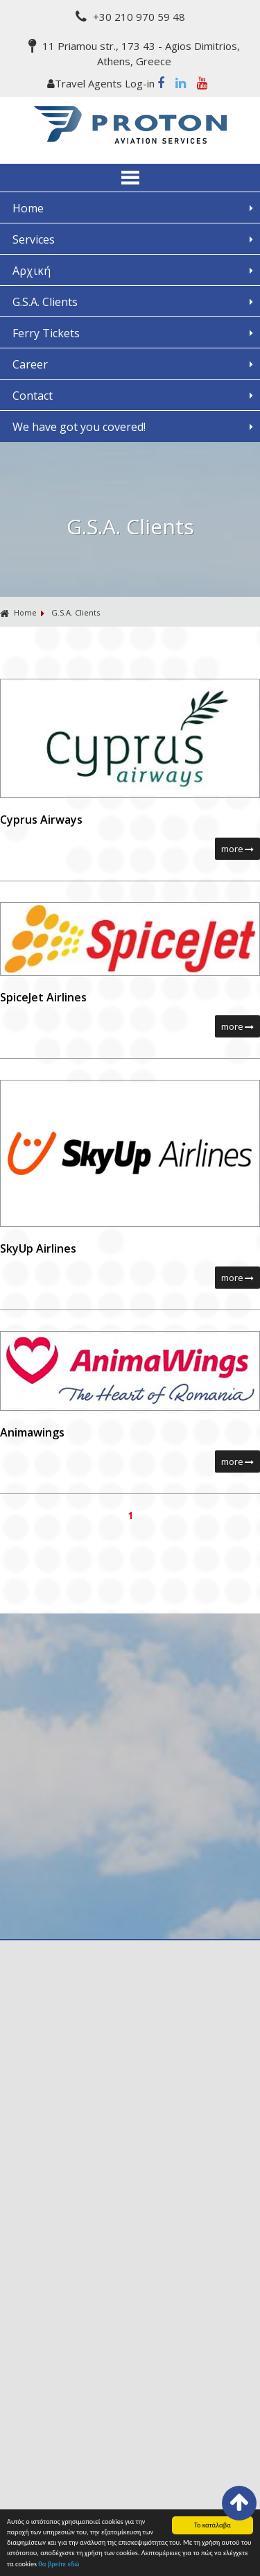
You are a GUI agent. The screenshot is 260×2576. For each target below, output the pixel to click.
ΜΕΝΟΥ (130, 178)
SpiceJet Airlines (43, 997)
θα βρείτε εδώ (58, 2563)
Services (33, 239)
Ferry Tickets (46, 333)
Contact (32, 395)
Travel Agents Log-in (102, 83)
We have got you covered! (79, 426)
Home (28, 208)
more (237, 848)
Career (30, 364)
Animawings (32, 1432)
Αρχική (31, 270)
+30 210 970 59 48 (130, 17)
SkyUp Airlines (38, 1248)
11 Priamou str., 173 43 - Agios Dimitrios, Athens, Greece (134, 53)
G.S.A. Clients (45, 302)
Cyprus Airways (41, 819)
